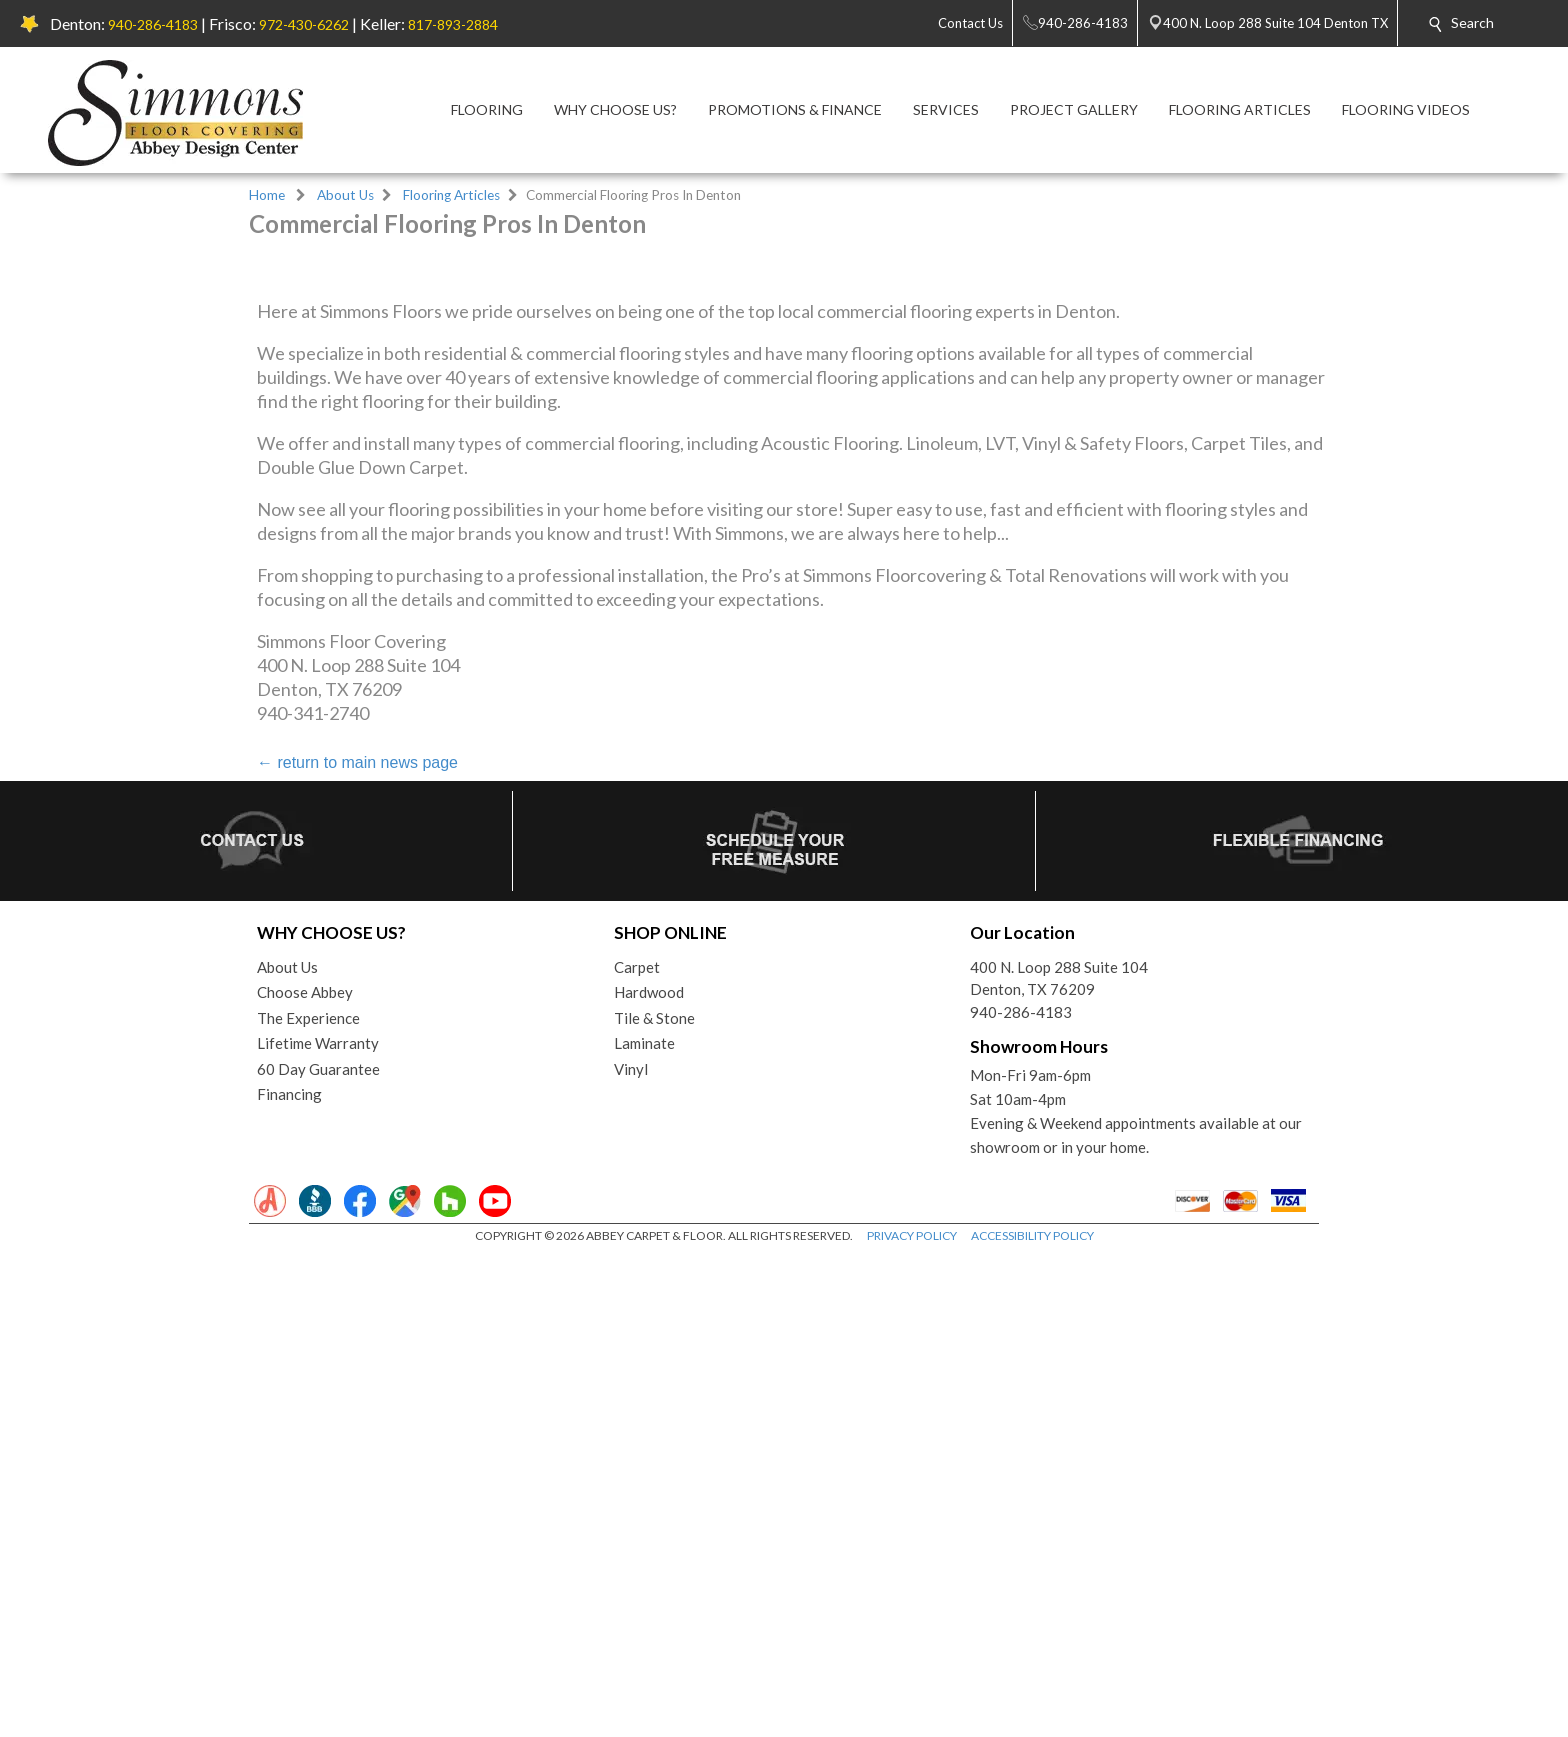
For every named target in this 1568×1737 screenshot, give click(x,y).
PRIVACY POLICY (912, 1716)
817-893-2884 (453, 24)
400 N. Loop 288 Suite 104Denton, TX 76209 (1059, 1459)
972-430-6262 (304, 24)
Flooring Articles (451, 195)
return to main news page (357, 1243)
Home (267, 195)
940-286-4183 (153, 24)
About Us (345, 195)
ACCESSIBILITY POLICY (1032, 1716)
